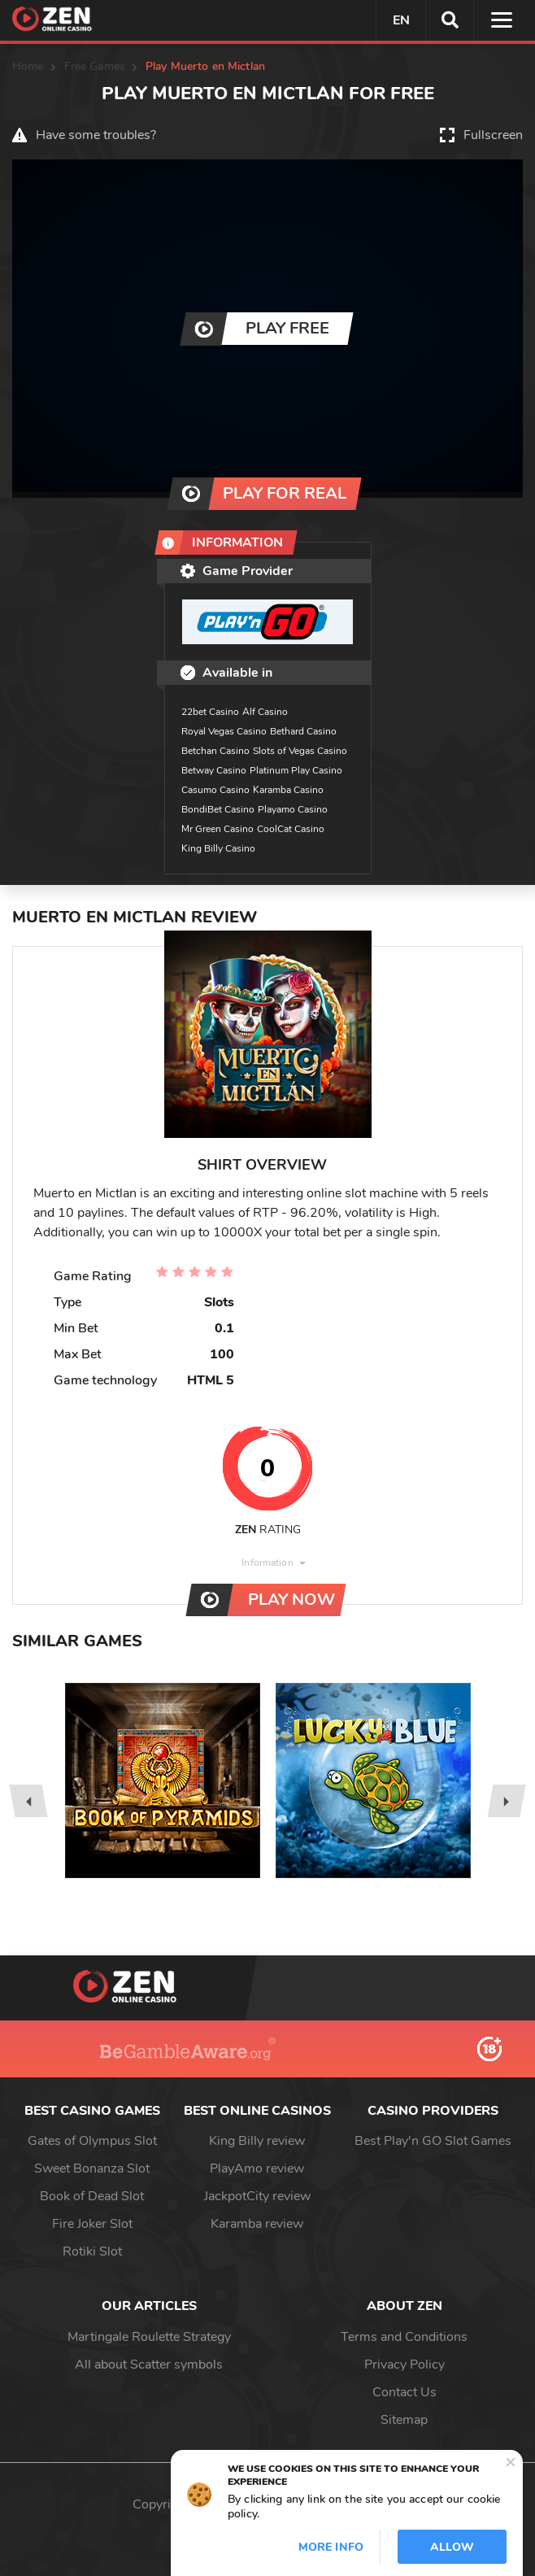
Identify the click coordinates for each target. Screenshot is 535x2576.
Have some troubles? (96, 135)
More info (330, 2547)
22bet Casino (210, 712)
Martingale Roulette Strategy (149, 2337)
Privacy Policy (404, 2364)
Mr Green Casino (217, 829)
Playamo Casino (293, 809)
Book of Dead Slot (92, 2196)
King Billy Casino (218, 848)
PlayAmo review (257, 2168)
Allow (452, 2547)
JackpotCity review (257, 2196)
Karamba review (257, 2224)
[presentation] (28, 1801)
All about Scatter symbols (149, 2364)
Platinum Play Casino (296, 770)
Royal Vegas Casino (224, 731)
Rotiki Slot (92, 2251)
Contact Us (404, 2392)
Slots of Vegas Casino (300, 751)
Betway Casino (213, 770)
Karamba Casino (288, 790)
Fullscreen (493, 135)
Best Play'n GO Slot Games (432, 2141)
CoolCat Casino (290, 829)
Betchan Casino (215, 751)
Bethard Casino (303, 731)
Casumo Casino (215, 790)
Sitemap (404, 2420)
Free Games (94, 66)
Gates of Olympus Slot (92, 2141)
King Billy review (257, 2141)
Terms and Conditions (404, 2337)
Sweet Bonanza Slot (92, 2168)
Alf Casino (265, 712)
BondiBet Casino (217, 809)
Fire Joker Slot (92, 2224)
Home (28, 66)
